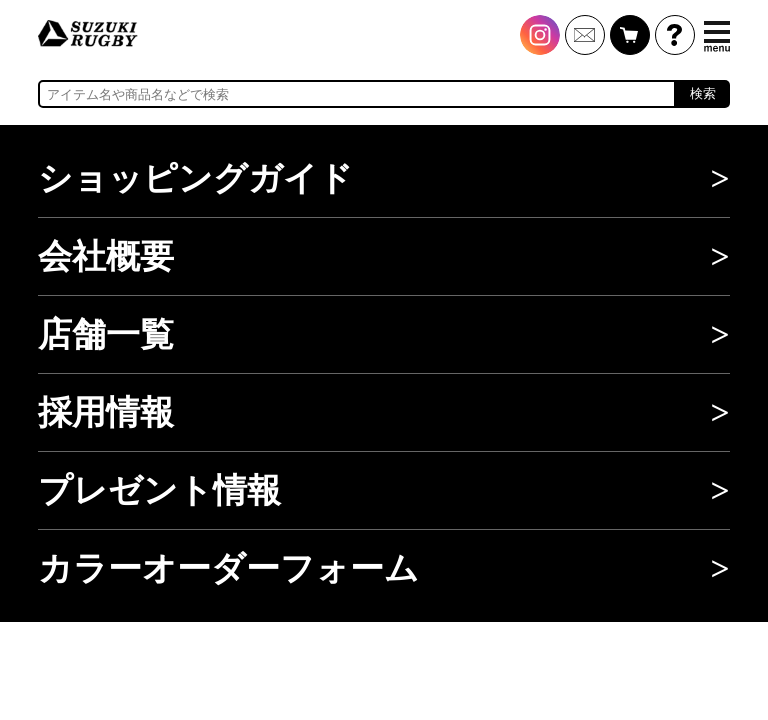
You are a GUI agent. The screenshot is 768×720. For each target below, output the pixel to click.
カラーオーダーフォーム (228, 568)
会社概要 (106, 256)
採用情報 (106, 412)
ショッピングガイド (195, 178)
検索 (703, 93)
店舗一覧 (106, 334)
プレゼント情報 (159, 490)
